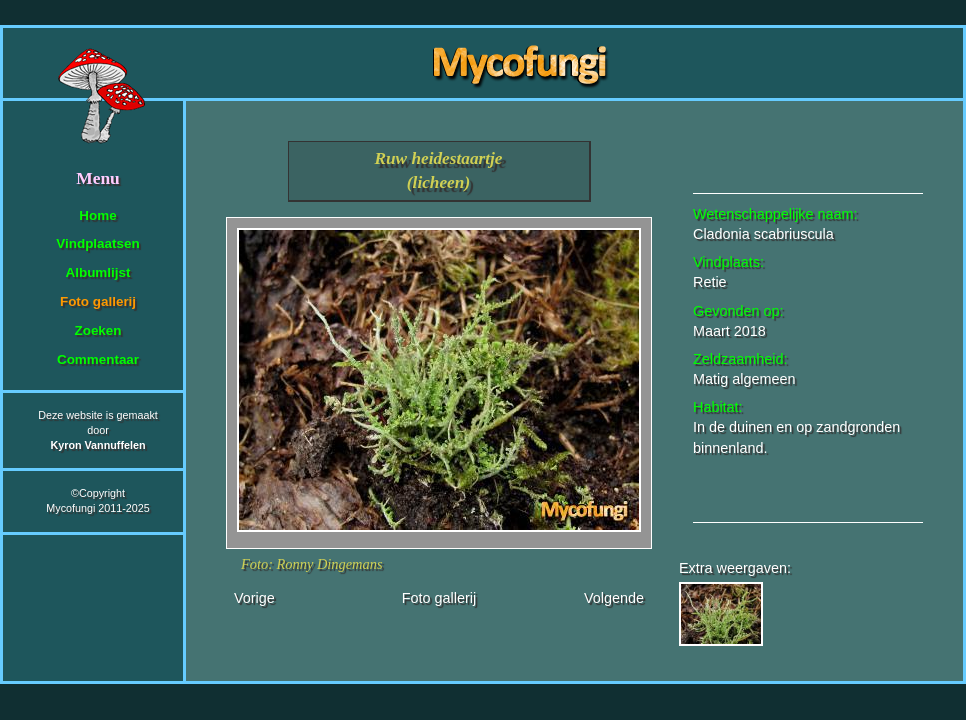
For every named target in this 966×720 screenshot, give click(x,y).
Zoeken (97, 330)
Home (97, 215)
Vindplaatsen (97, 243)
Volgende (614, 598)
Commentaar (98, 359)
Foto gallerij (98, 301)
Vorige (254, 598)
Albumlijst (98, 272)
